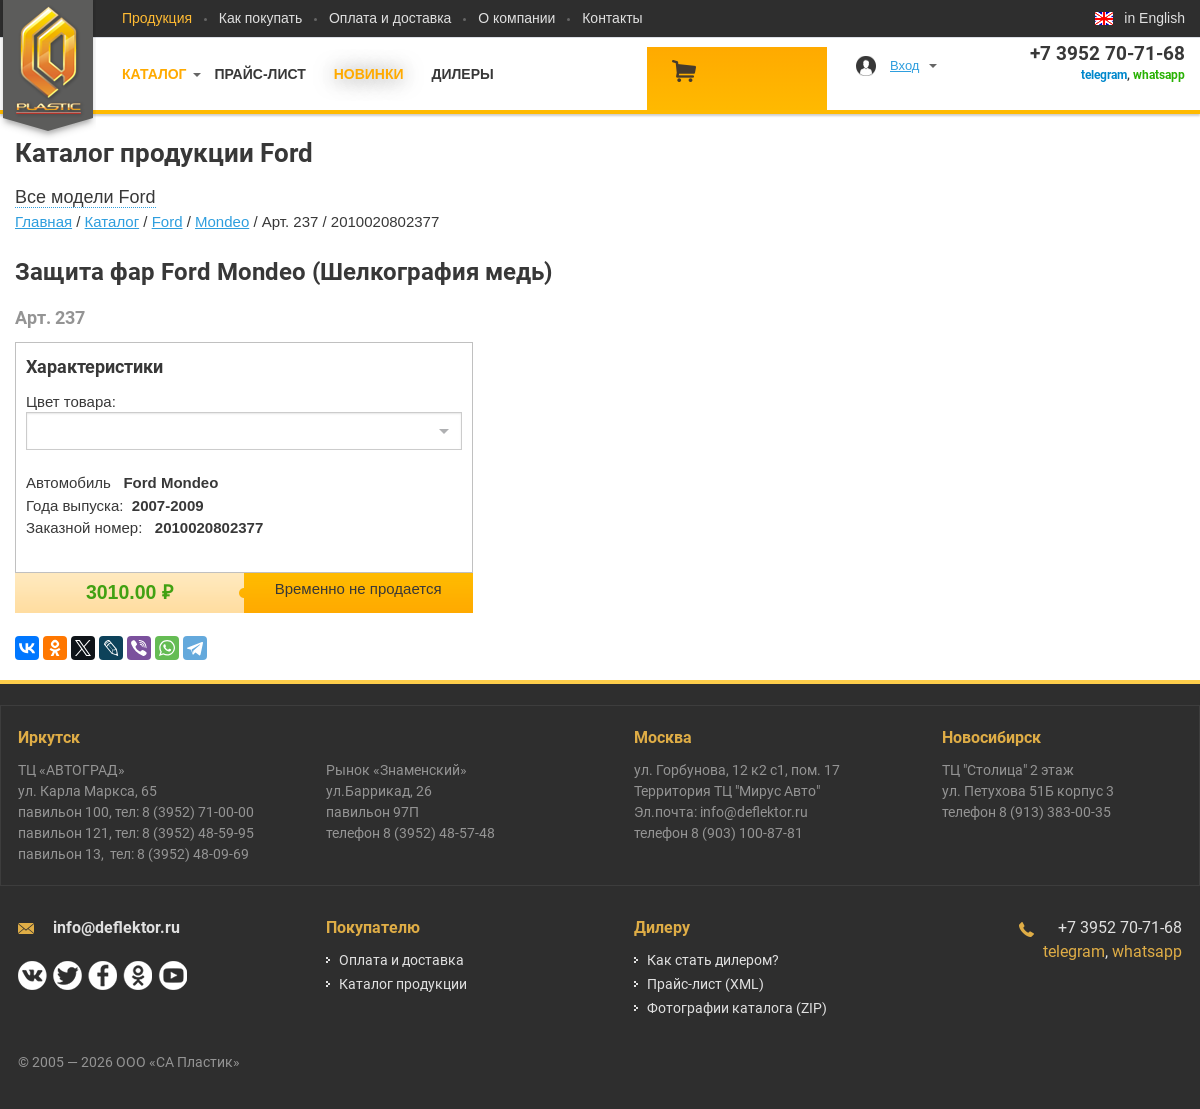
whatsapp (1159, 75)
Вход (904, 65)
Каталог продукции (403, 984)
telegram (1104, 75)
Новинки (369, 74)
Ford (167, 221)
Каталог (154, 74)
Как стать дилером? (713, 960)
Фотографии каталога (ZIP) (737, 1008)
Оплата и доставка (390, 18)
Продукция (157, 18)
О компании (516, 18)
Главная (43, 221)
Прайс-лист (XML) (705, 984)
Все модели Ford (85, 197)
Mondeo (222, 221)
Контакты (612, 18)
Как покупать (260, 18)
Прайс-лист (259, 74)
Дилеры (462, 74)
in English (1154, 18)
